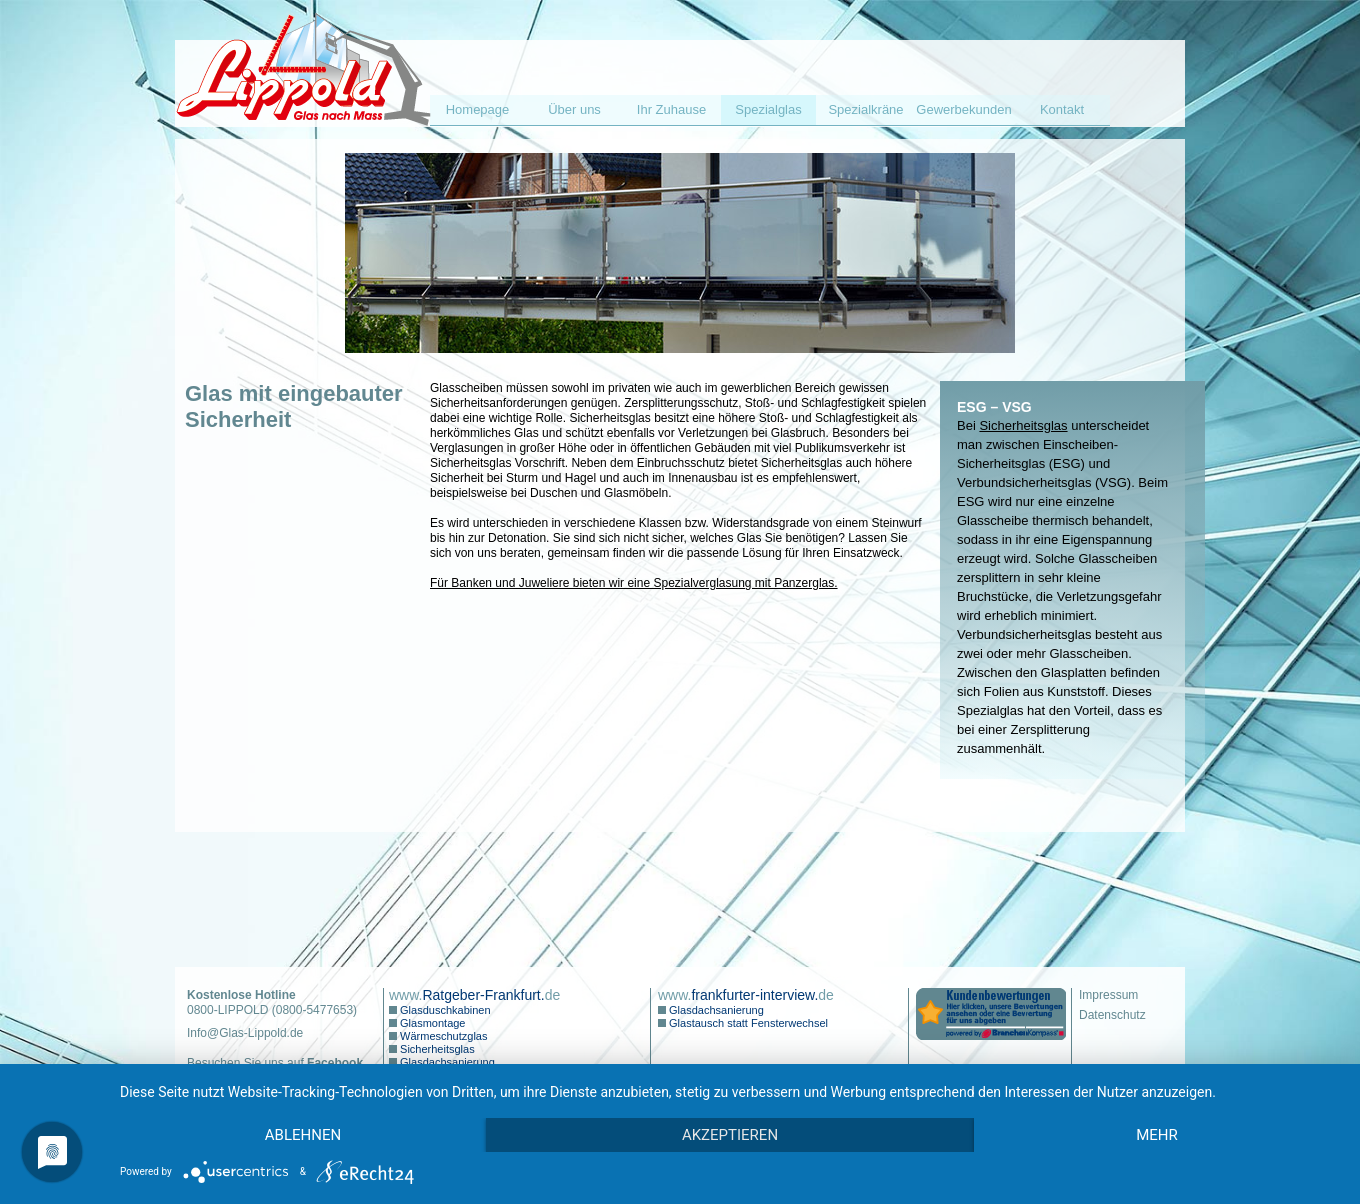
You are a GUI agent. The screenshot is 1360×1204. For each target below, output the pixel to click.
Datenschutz (1112, 1015)
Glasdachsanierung (446, 1062)
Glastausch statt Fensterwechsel (747, 1023)
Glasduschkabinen (444, 1010)
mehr (1157, 1135)
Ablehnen (303, 1135)
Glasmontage (431, 1023)
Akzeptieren (730, 1135)
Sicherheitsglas (1023, 425)
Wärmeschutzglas (442, 1036)
